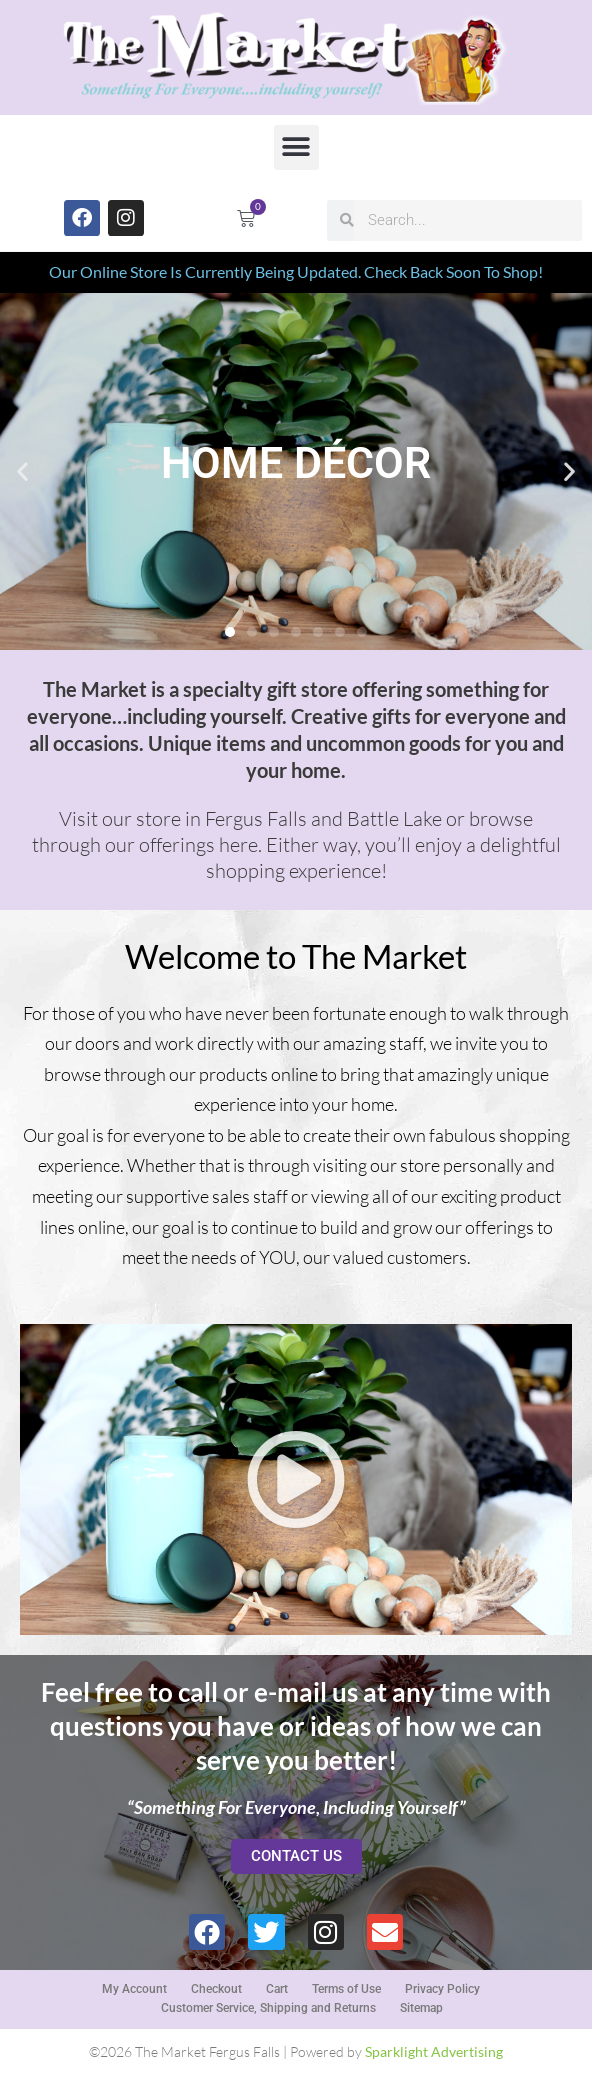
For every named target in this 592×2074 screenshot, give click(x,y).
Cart (277, 1989)
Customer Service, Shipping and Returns (268, 2008)
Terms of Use (346, 1989)
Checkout (216, 1989)
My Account (134, 1989)
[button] (296, 147)
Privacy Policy (442, 1989)
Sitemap (421, 2008)
